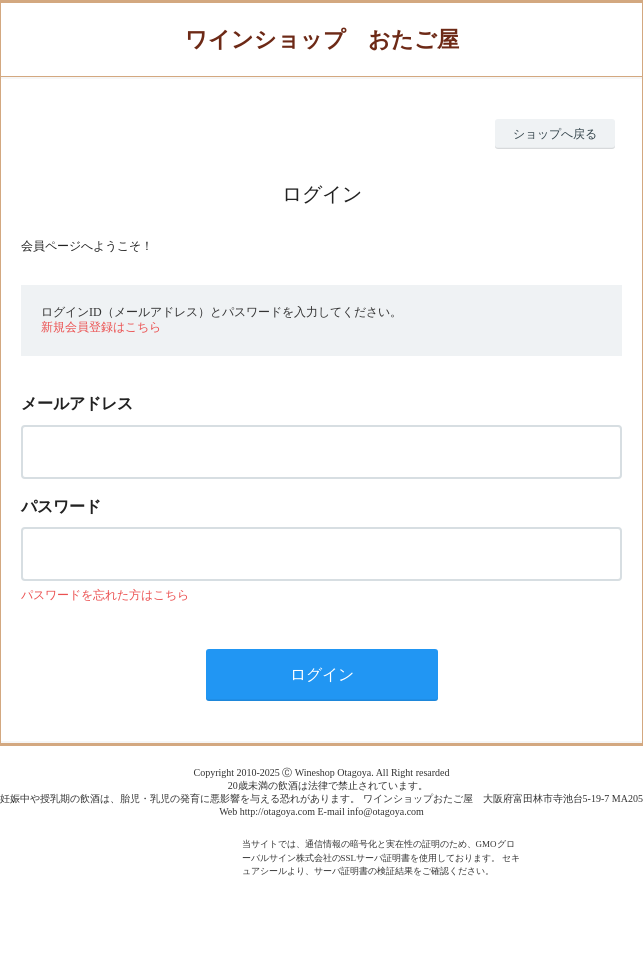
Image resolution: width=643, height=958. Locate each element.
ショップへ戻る (555, 134)
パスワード (61, 506)
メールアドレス (77, 403)
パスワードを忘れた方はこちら (105, 595)
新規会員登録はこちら (101, 327)
